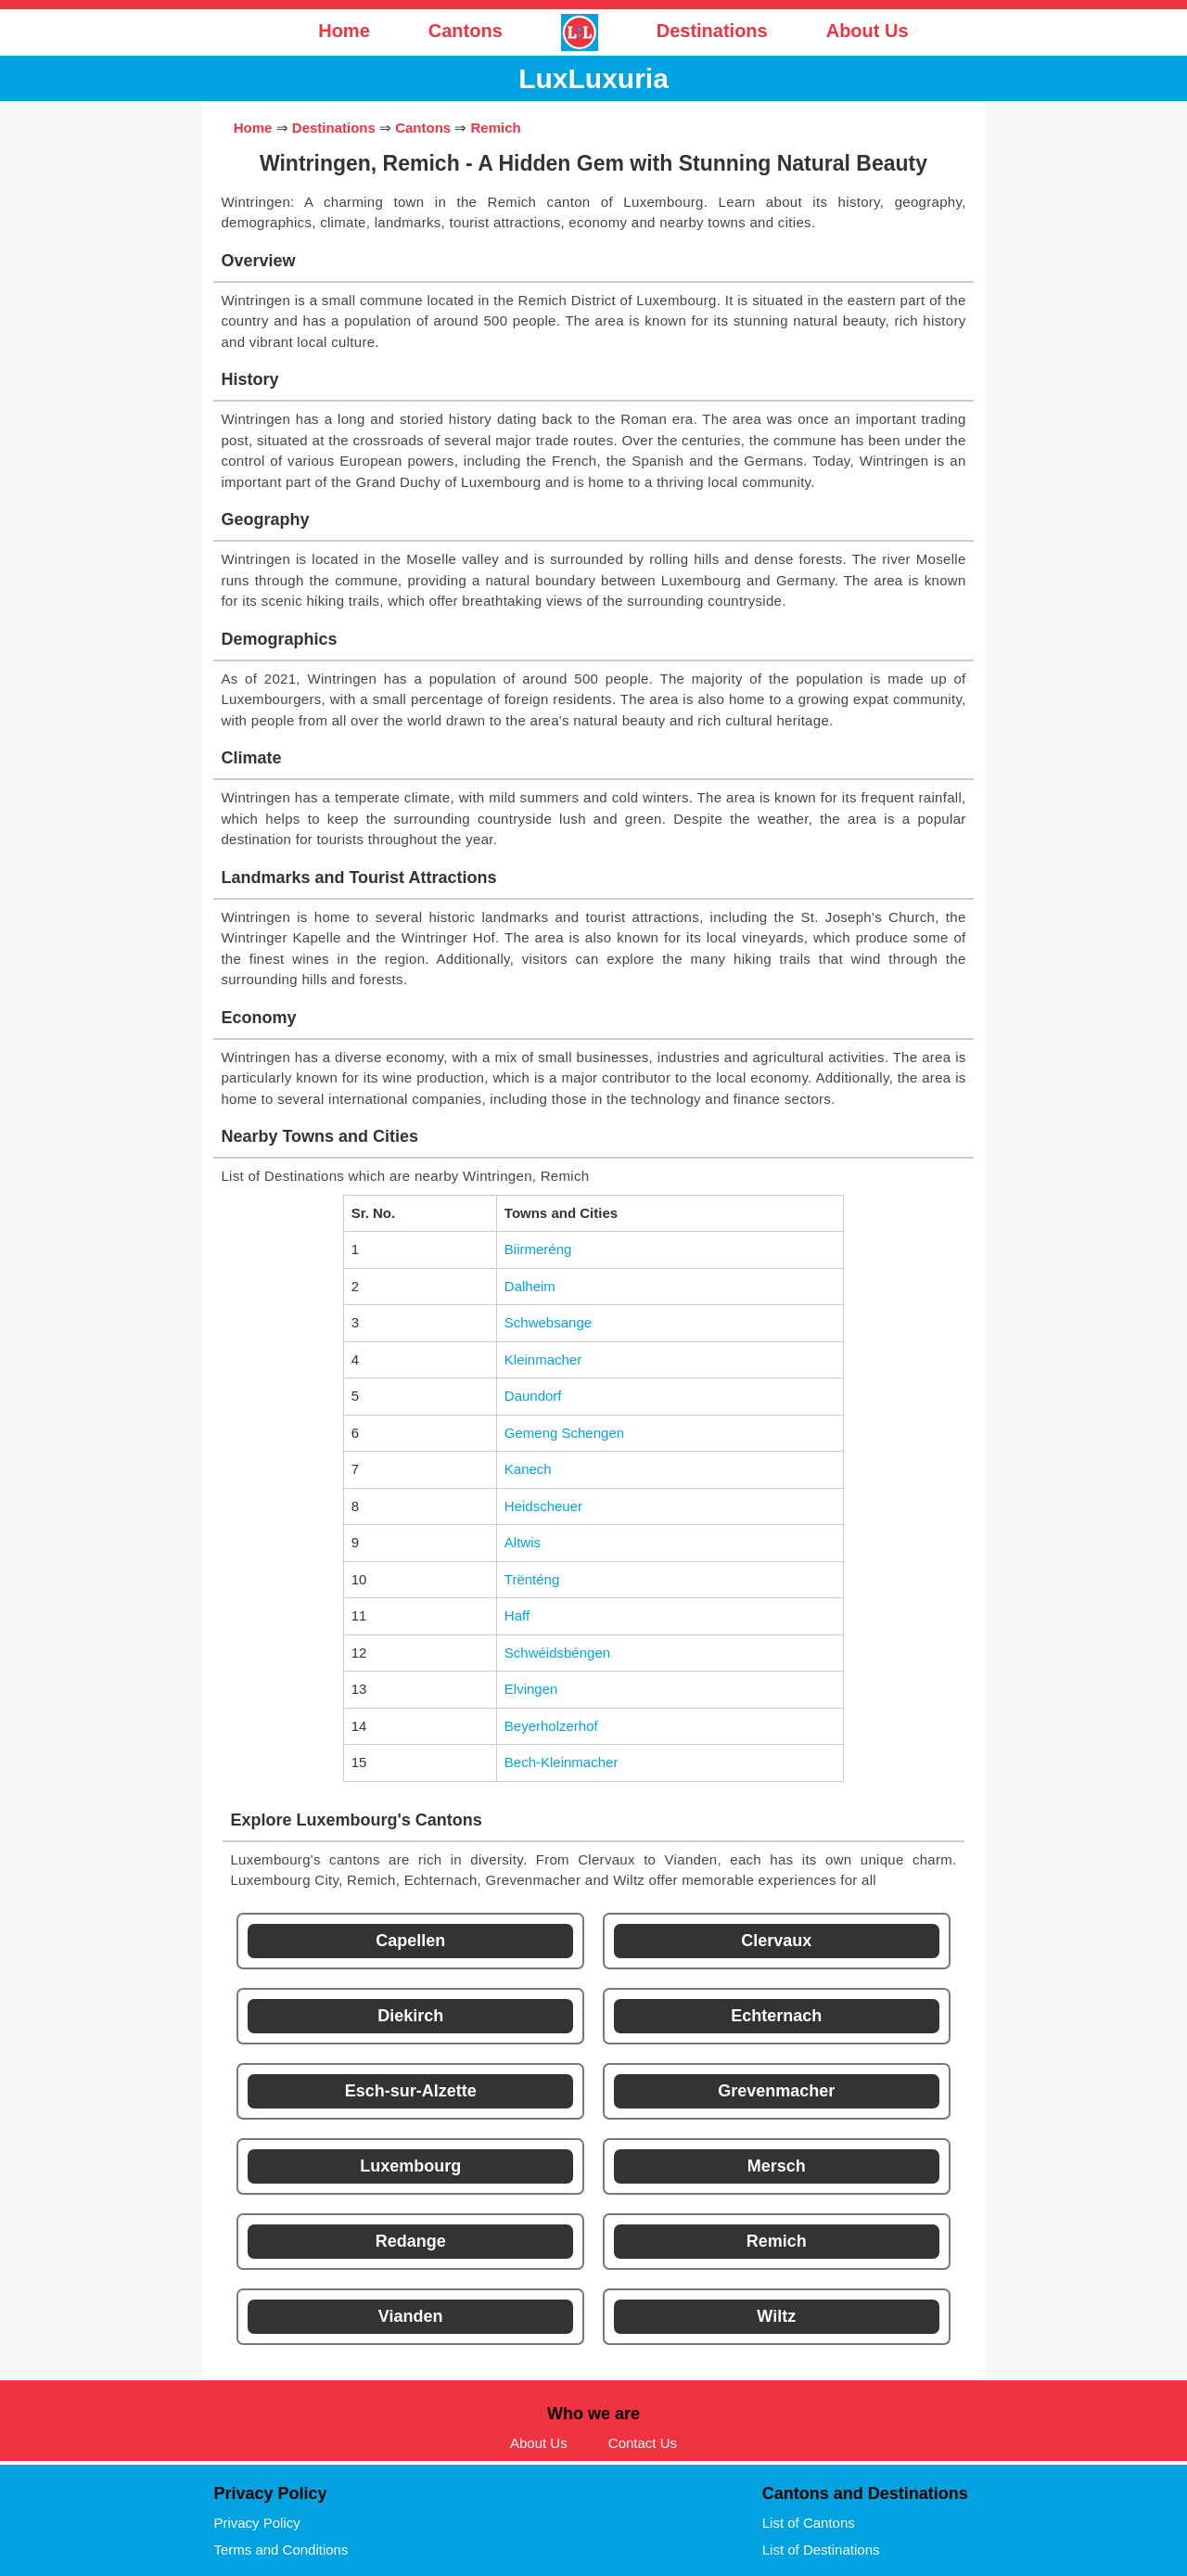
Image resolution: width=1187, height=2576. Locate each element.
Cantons (465, 30)
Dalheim (529, 1286)
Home (344, 30)
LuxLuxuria (593, 78)
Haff (517, 1615)
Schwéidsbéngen (557, 1652)
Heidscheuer (543, 1506)
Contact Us (642, 2443)
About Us (867, 30)
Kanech (528, 1469)
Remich (496, 127)
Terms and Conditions (280, 2549)
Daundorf (533, 1395)
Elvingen (531, 1689)
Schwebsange (548, 1322)
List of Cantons (808, 2523)
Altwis (522, 1542)
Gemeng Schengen (564, 1433)
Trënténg (531, 1579)
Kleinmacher (542, 1359)
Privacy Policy (256, 2523)
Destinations (712, 30)
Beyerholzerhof (551, 1726)
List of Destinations (821, 2549)
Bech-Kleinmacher (561, 1762)
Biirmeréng (538, 1249)
